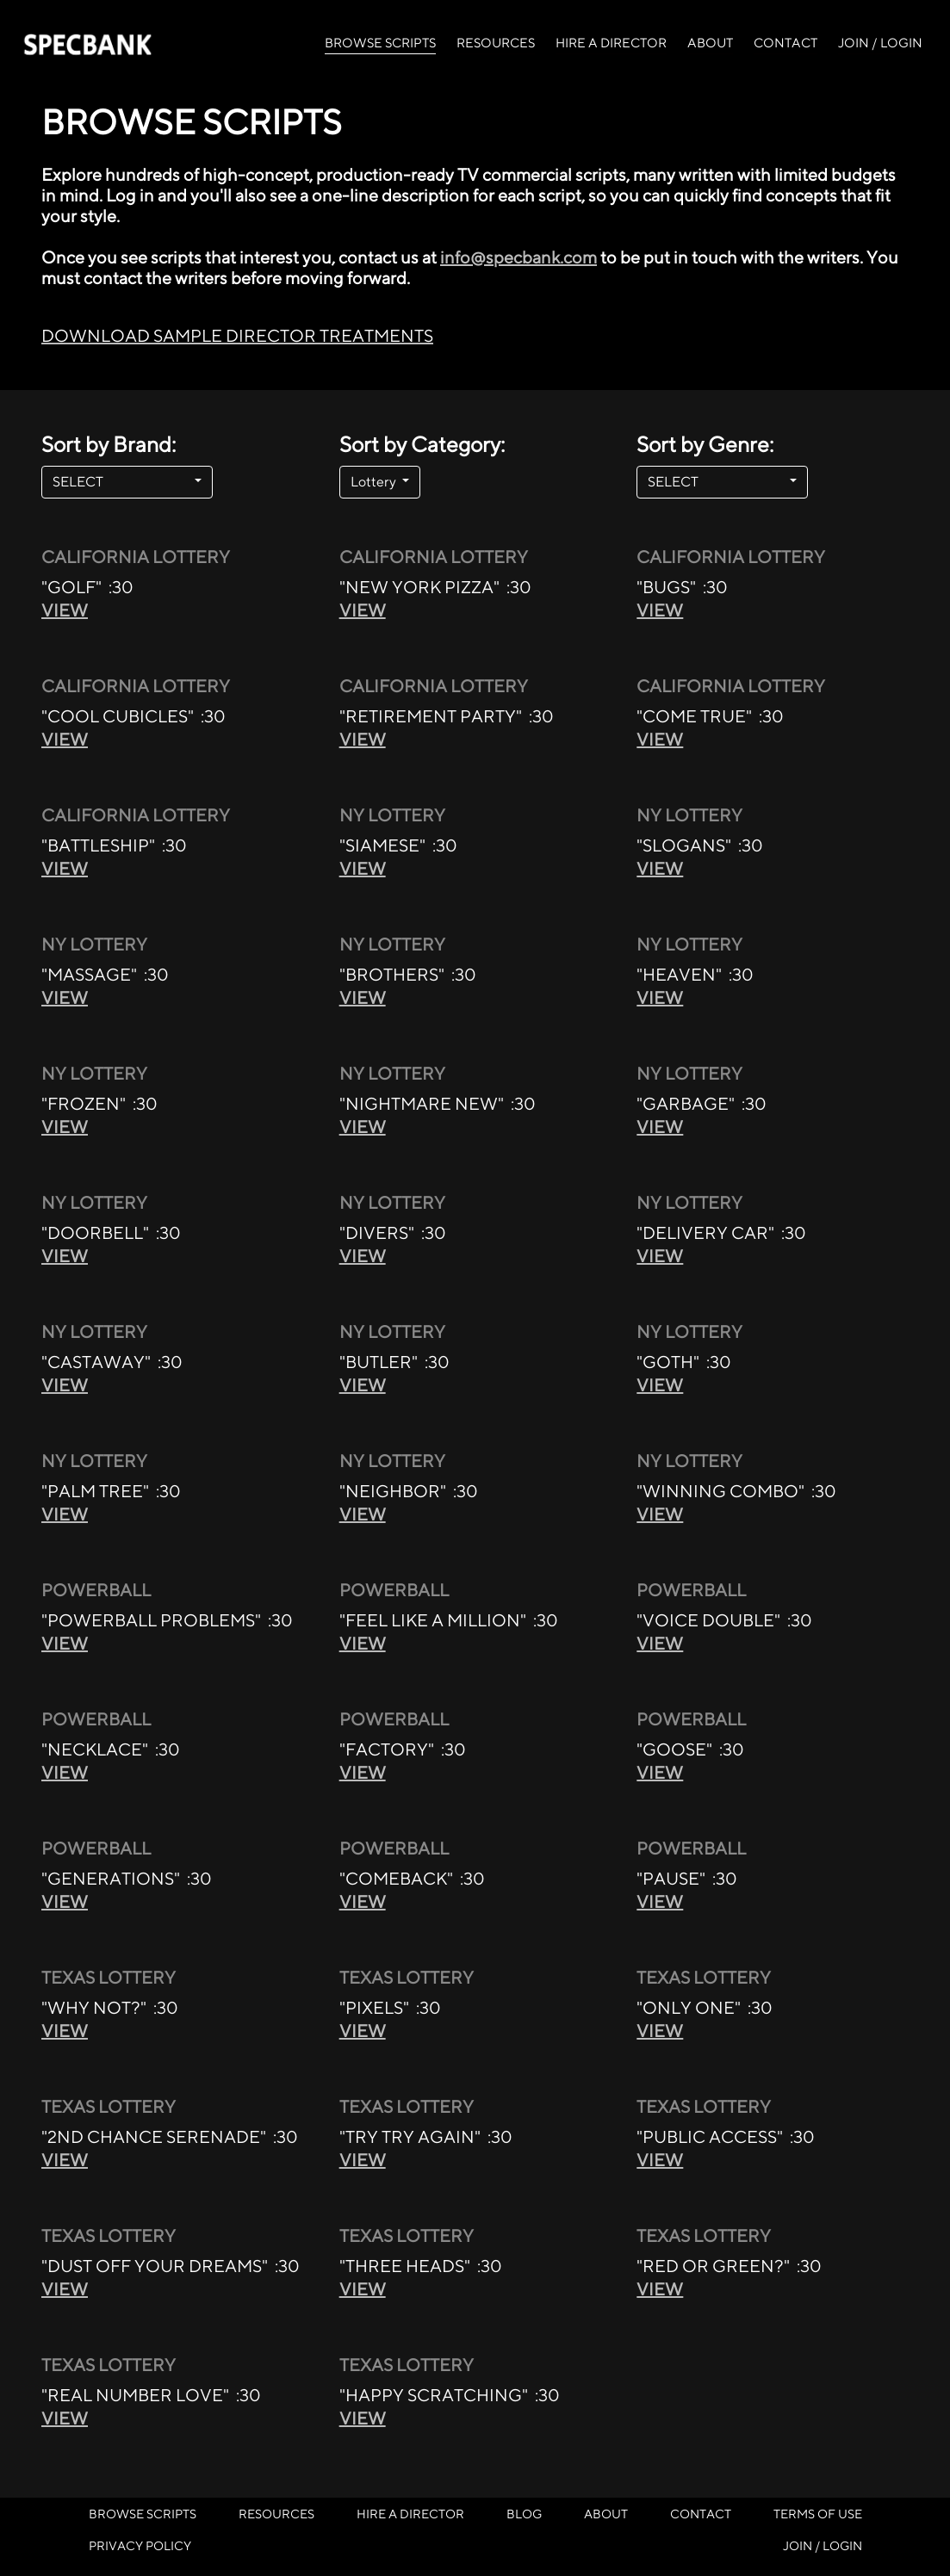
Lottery (375, 482)
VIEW (64, 610)
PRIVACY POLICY (140, 2545)
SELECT (122, 482)
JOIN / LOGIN (880, 42)
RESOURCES (495, 42)
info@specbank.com (518, 257)
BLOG (524, 2513)
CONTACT (785, 42)
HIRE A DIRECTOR (611, 42)
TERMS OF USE (817, 2513)
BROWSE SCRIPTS (380, 41)
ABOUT (710, 42)
